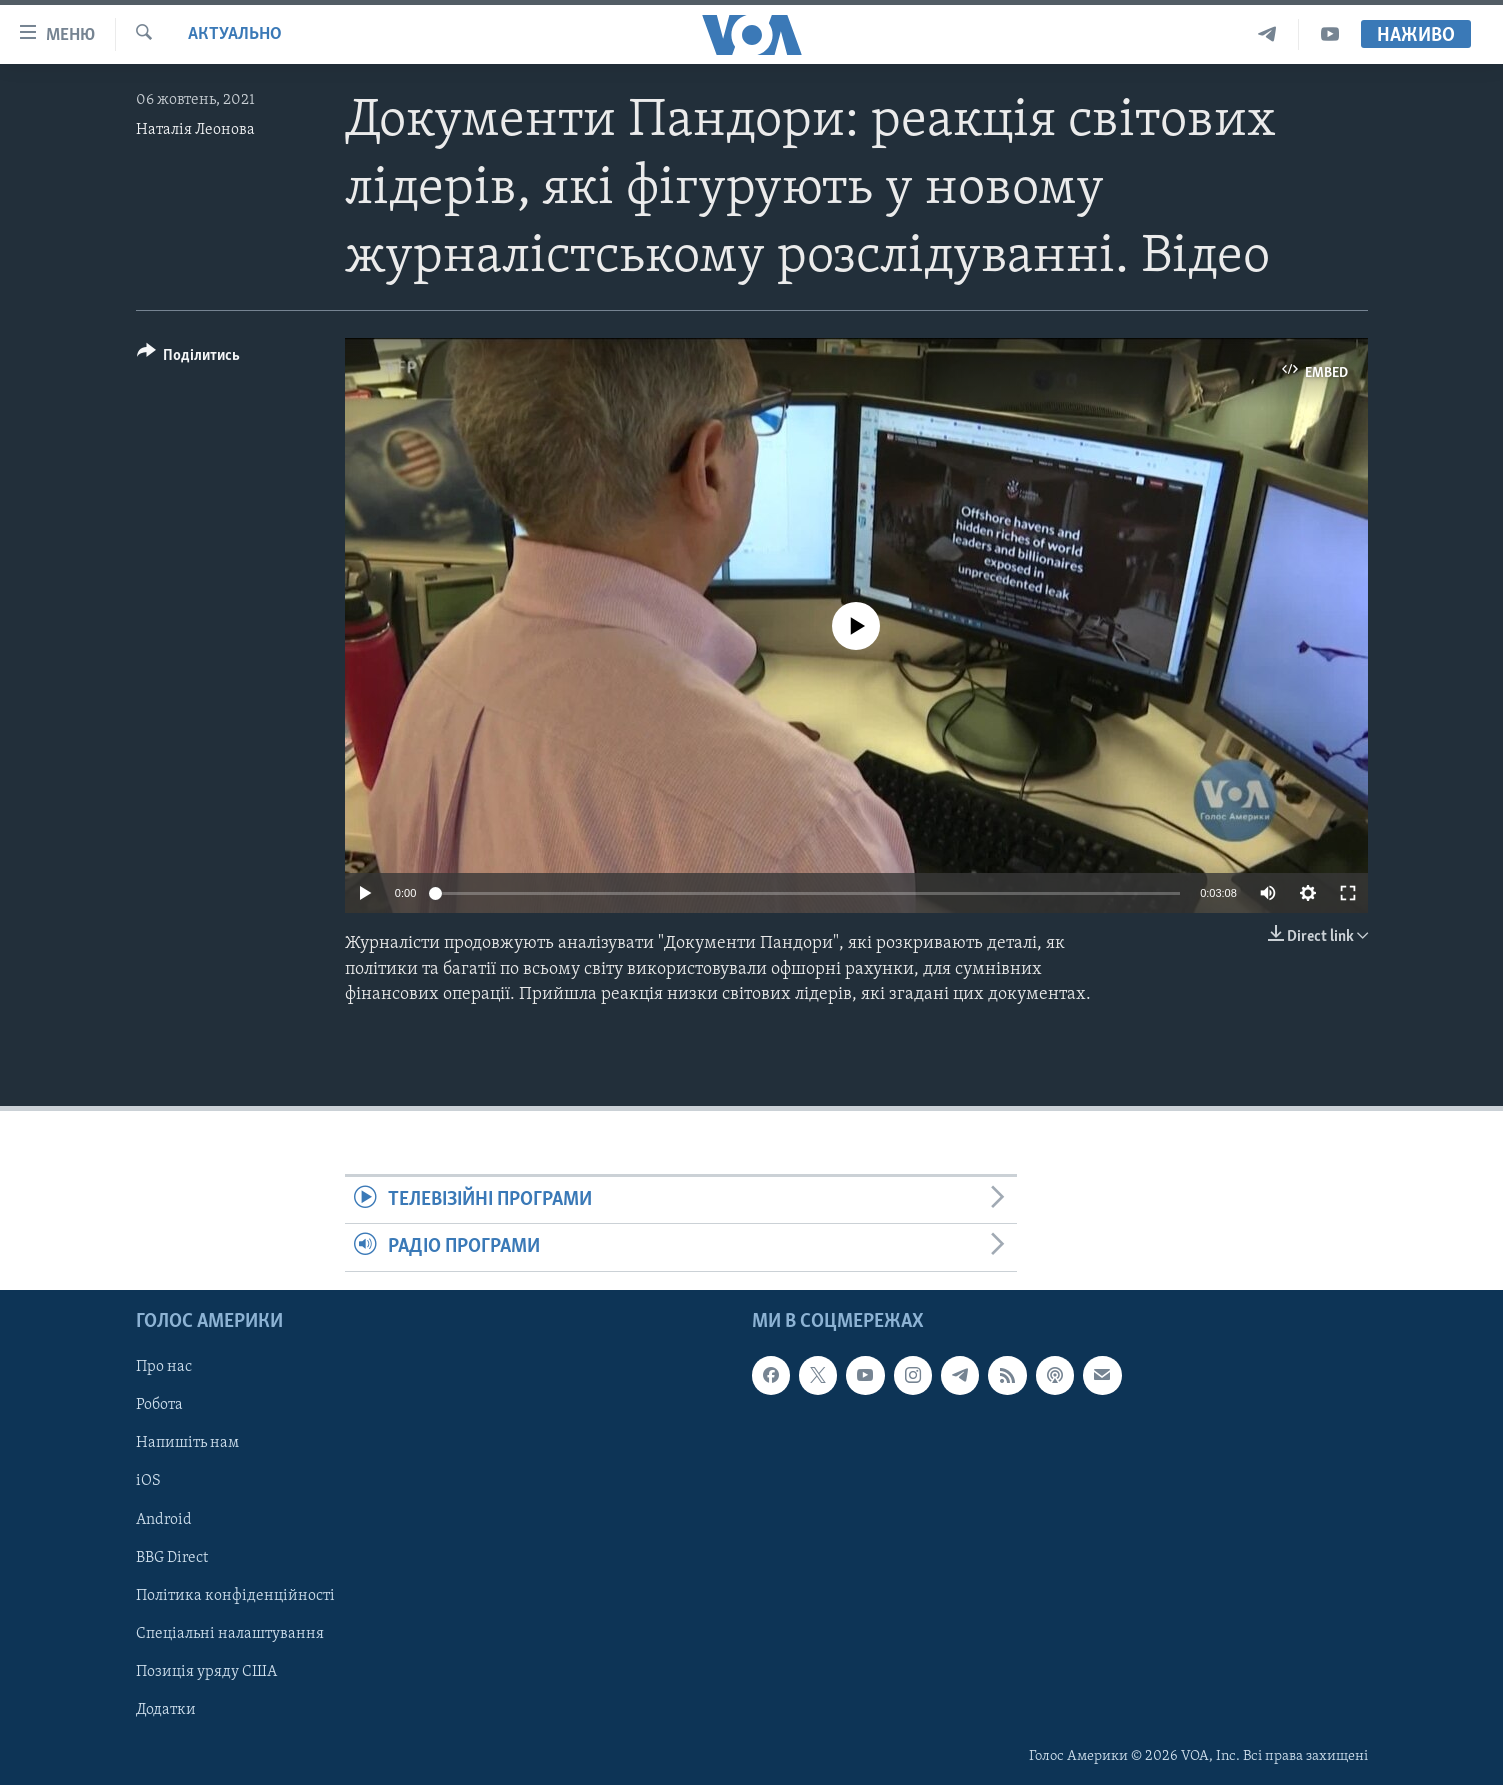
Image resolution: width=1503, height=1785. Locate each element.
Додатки (166, 1709)
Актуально (235, 34)
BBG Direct (172, 1557)
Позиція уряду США (206, 1671)
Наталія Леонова (195, 130)
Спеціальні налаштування (230, 1633)
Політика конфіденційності (235, 1595)
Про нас (164, 1367)
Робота (159, 1405)
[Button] (189, 358)
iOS (148, 1481)
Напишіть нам (187, 1443)
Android (164, 1519)
